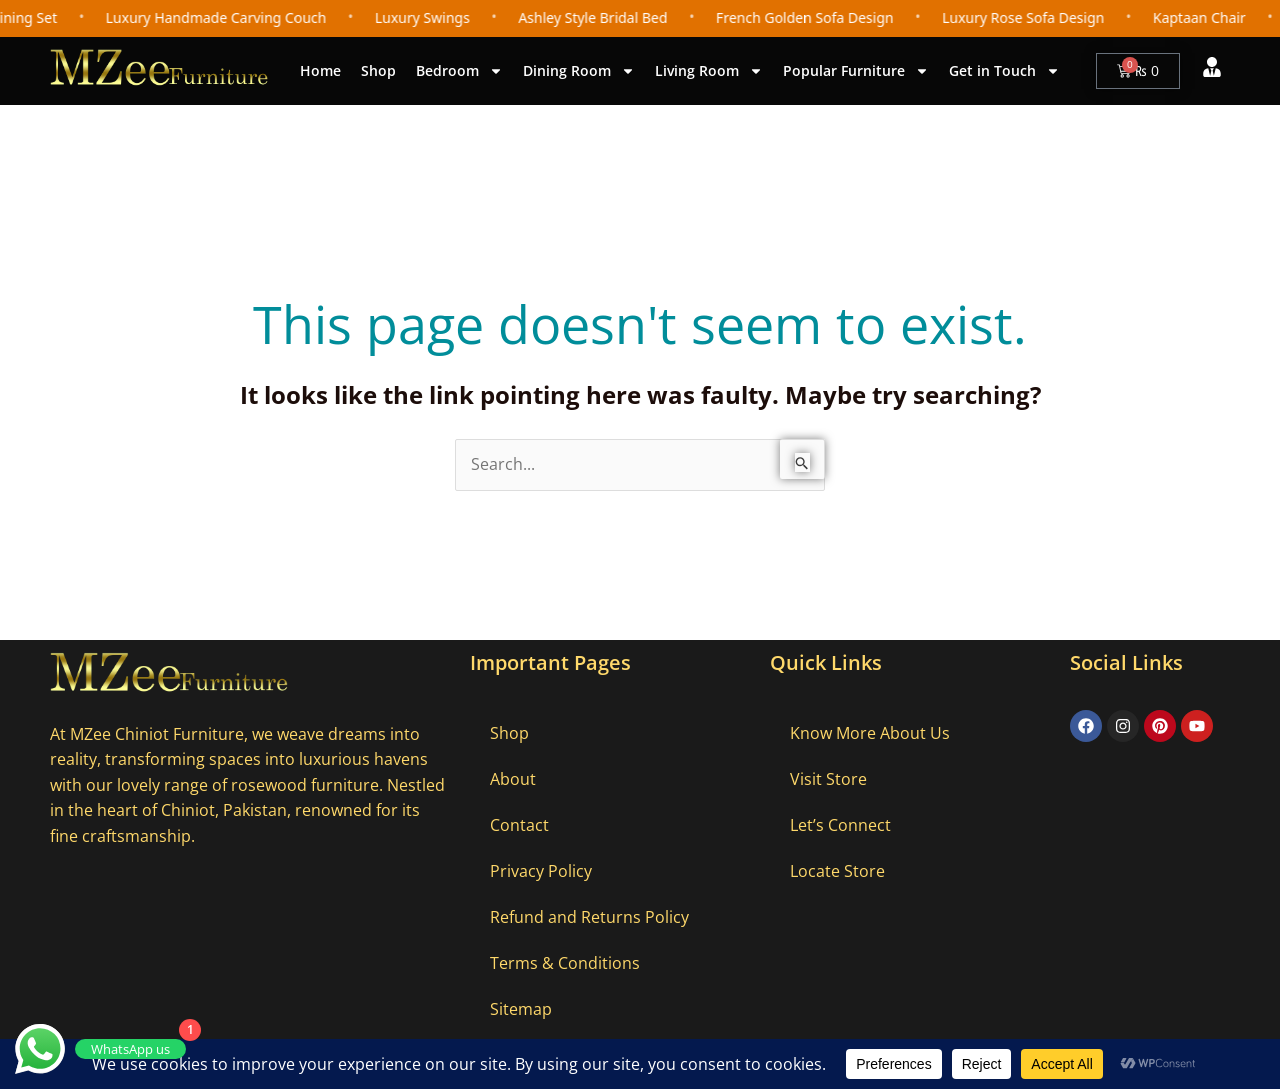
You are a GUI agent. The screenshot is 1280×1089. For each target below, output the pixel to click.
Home (320, 70)
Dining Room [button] (579, 71)
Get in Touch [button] (1004, 71)
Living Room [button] (709, 71)
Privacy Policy (541, 871)
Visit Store (828, 779)
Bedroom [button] (459, 71)
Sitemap (521, 1009)
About (513, 779)
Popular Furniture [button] (856, 71)
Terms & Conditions (565, 963)
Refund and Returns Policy (589, 917)
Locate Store (837, 871)
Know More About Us (870, 733)
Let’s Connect (840, 825)
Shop (378, 70)
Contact (519, 825)
